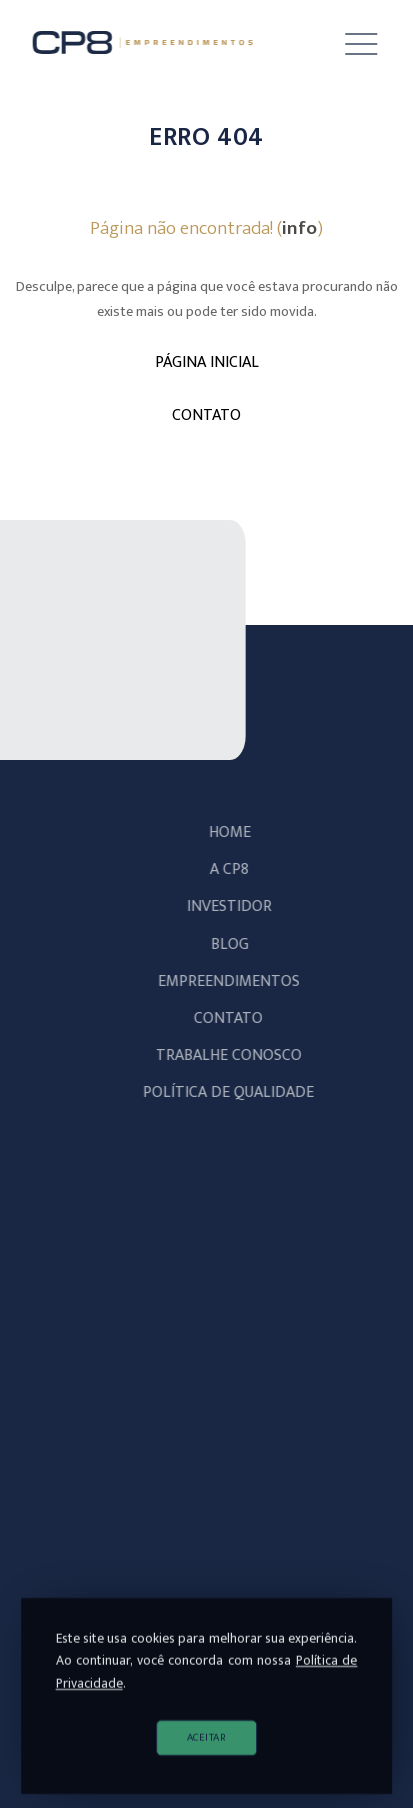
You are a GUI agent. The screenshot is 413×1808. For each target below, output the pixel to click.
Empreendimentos (238, 981)
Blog (239, 944)
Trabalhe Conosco (238, 1055)
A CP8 (238, 869)
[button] (347, 45)
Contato (237, 1018)
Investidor (238, 906)
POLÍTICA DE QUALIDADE (237, 1092)
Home (239, 832)
